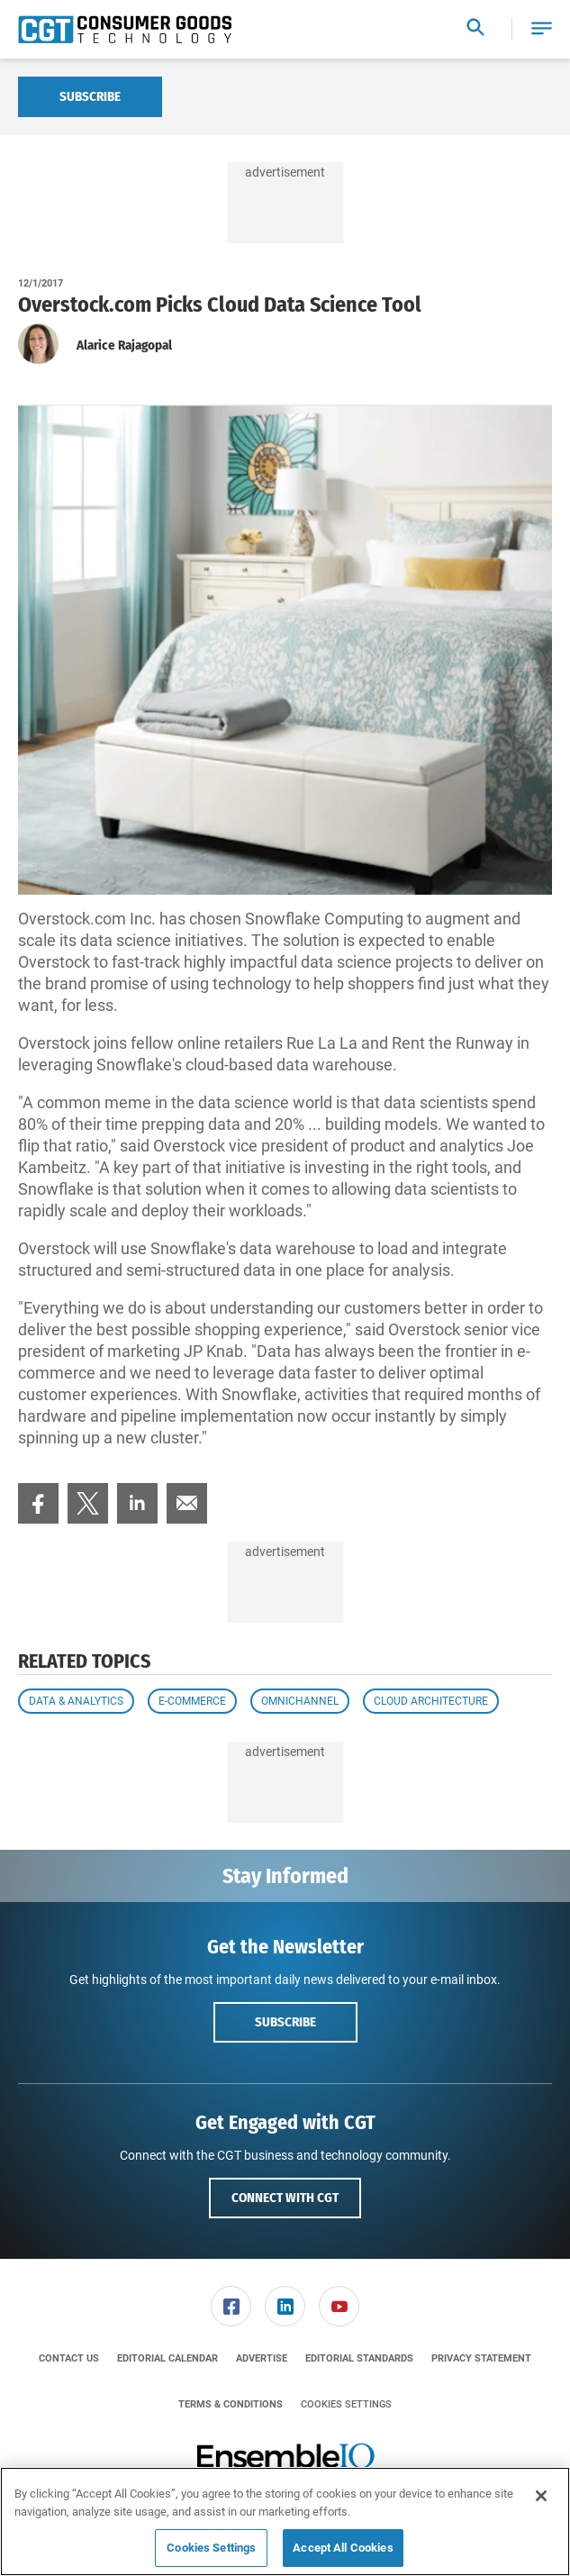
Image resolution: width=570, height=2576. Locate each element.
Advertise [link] (261, 2358)
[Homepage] (124, 30)
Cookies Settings (346, 2404)
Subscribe (90, 96)
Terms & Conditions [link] (230, 2404)
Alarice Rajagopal (124, 345)
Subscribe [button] (285, 2022)
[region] (285, 2521)
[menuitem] (38, 1503)
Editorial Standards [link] (359, 2358)
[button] (541, 29)
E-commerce (192, 1701)
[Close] (541, 2496)
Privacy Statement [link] (481, 2358)
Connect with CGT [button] (285, 2197)
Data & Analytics (76, 1701)
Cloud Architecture (431, 1701)
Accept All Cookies (343, 2547)
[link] (38, 1503)
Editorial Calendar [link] (167, 2358)
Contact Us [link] (69, 2358)
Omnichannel (300, 1701)
